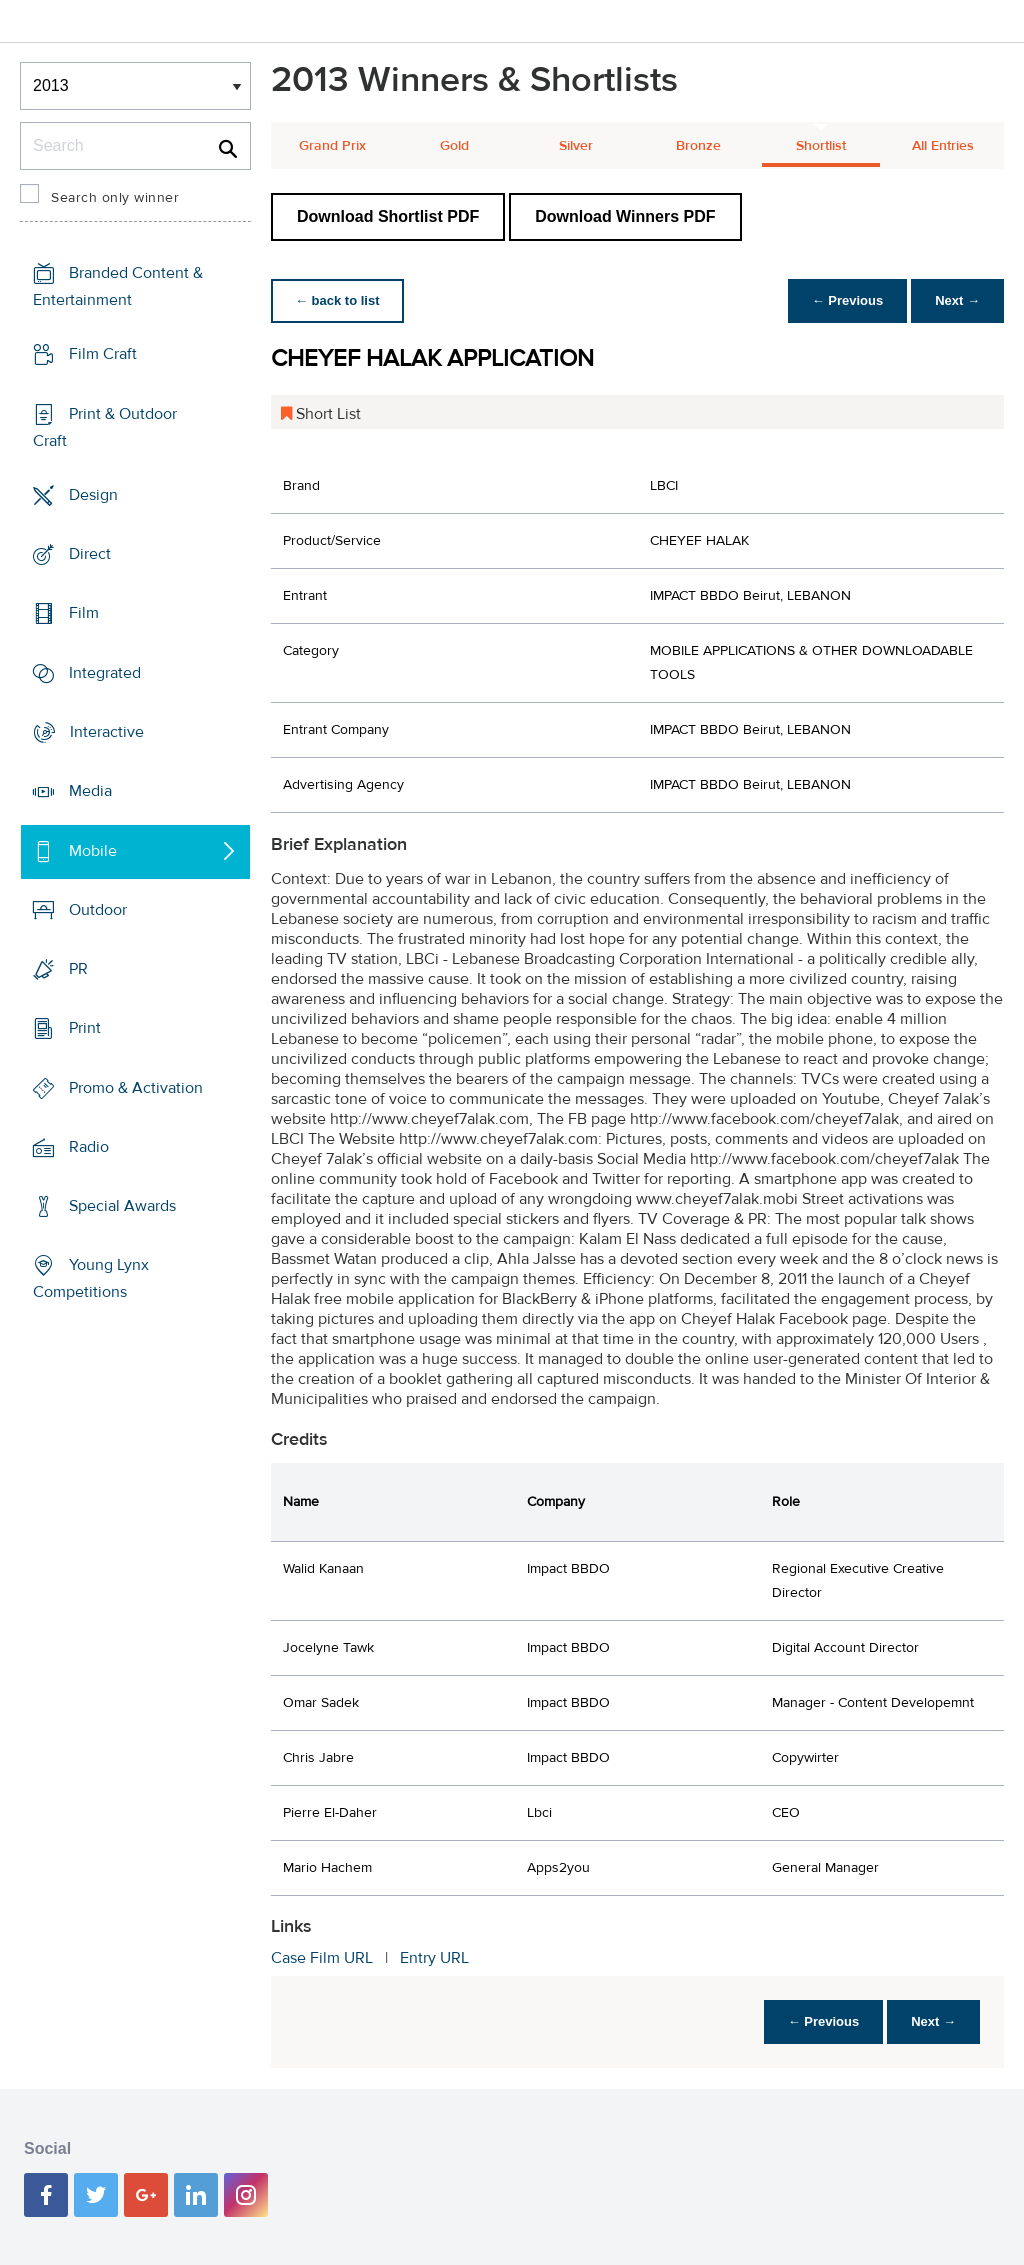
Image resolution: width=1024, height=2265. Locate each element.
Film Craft (103, 354)
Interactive (107, 732)
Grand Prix (332, 146)
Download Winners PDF (625, 216)
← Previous (848, 300)
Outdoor (98, 910)
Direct (90, 554)
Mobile (93, 850)
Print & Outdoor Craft (105, 427)
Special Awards (122, 1206)
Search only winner (115, 198)
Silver (576, 146)
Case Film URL (322, 1958)
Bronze (698, 146)
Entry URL (434, 1958)
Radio (89, 1147)
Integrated (105, 673)
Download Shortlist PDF (388, 216)
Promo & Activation (136, 1087)
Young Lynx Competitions (91, 1278)
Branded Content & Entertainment (118, 286)
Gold (454, 146)
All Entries (943, 146)
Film (84, 613)
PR (78, 969)
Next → (957, 300)
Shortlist (821, 146)
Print (85, 1028)
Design (93, 495)
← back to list (337, 300)
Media (90, 791)
